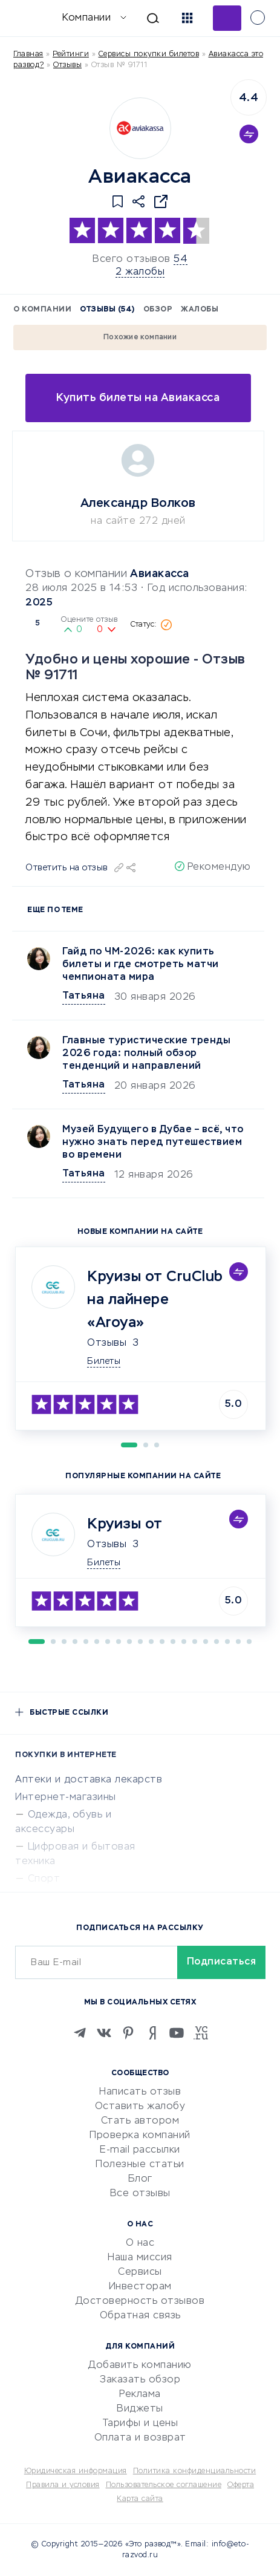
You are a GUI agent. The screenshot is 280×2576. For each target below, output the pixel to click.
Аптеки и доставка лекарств (88, 1780)
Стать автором (140, 2121)
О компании (42, 309)
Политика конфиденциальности (194, 2471)
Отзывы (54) (107, 309)
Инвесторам (140, 2287)
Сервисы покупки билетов (149, 54)
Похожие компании (140, 337)
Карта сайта (140, 2499)
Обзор (158, 309)
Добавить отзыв (227, 18)
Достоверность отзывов (140, 2301)
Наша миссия (140, 2258)
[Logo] (140, 128)
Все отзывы (140, 2194)
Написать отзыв (140, 2092)
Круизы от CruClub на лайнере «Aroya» (155, 1300)
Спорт (44, 1879)
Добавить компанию (140, 2365)
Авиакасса (159, 574)
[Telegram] (80, 2033)
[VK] (104, 2033)
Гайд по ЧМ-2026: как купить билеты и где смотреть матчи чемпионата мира (140, 964)
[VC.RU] (201, 2033)
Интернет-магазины (65, 1797)
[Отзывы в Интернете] (28, 17)
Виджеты (140, 2409)
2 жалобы (140, 272)
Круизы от (125, 1524)
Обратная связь (140, 2316)
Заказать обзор (140, 2380)
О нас (140, 2243)
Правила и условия (63, 2485)
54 (180, 259)
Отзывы (106, 1343)
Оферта (240, 2485)
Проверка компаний (140, 2136)
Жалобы (199, 309)
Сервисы (140, 2272)
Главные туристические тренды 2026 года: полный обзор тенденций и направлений (146, 1053)
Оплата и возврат (140, 2438)
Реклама (140, 2394)
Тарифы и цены (140, 2423)
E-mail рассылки (140, 2150)
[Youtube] (176, 2033)
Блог (140, 2179)
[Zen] (152, 2033)
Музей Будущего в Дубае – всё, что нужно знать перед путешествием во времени (153, 1142)
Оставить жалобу (140, 2106)
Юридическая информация (75, 2471)
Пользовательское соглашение (164, 2485)
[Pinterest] (128, 2033)
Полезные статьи (140, 2165)
